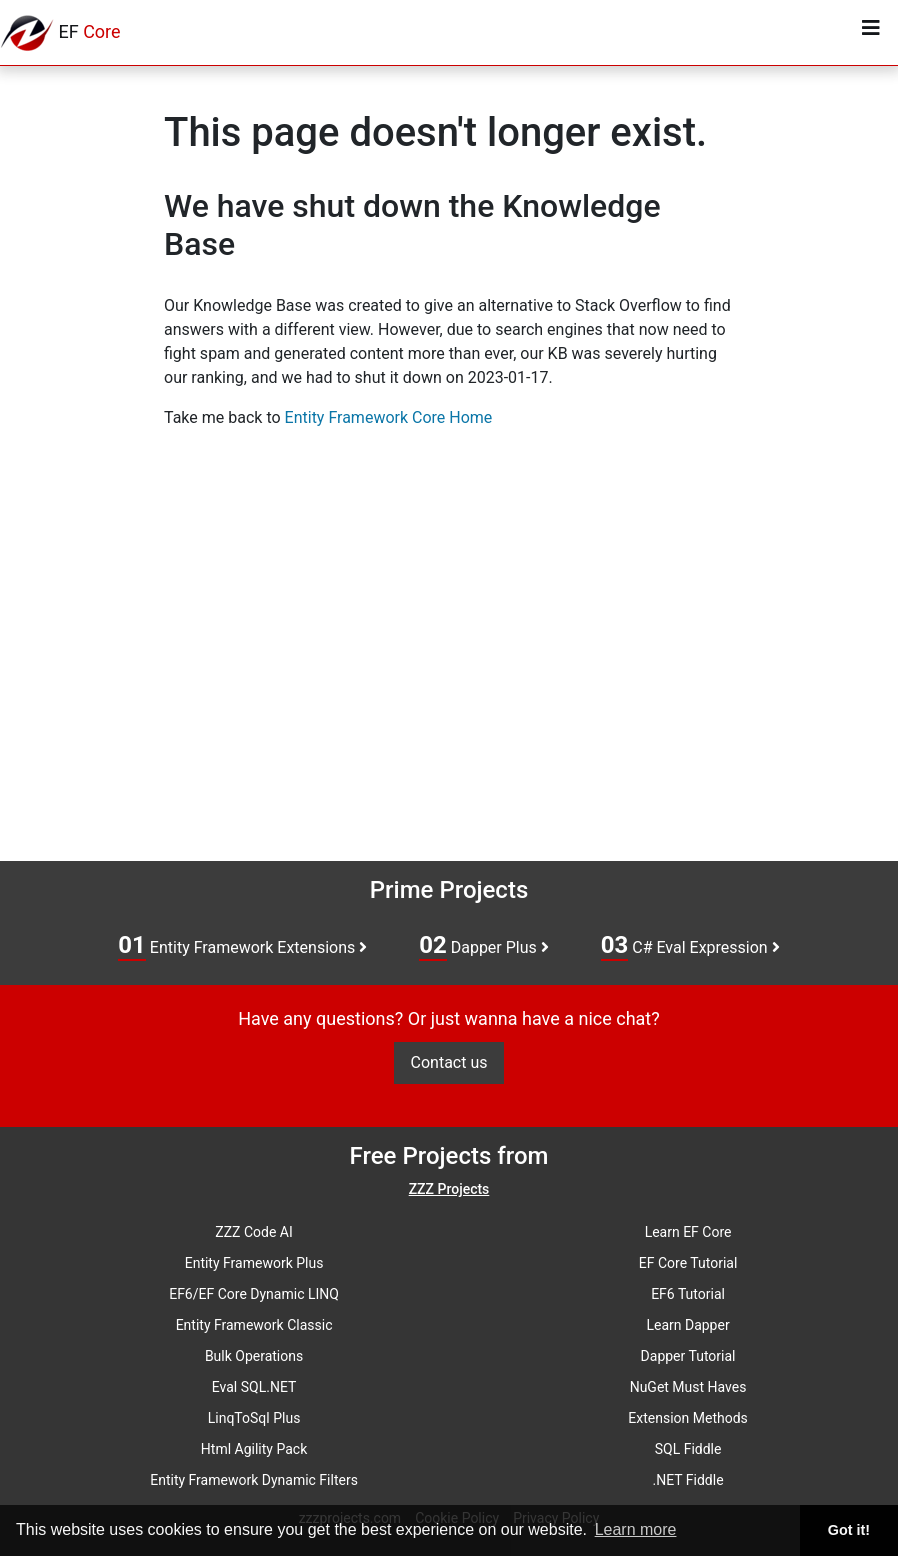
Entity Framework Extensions (242, 946)
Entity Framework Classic (254, 1325)
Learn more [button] (636, 1529)
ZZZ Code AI (253, 1232)
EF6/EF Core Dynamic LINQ (254, 1294)
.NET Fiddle (688, 1480)
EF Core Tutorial (688, 1263)
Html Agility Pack (254, 1449)
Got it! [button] (849, 1530)
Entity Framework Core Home (389, 417)
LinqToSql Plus (254, 1418)
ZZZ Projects (449, 1189)
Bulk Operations (254, 1356)
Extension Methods (688, 1418)
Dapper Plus (484, 946)
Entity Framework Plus (254, 1263)
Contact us (449, 1062)
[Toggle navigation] (871, 33)
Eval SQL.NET (254, 1387)
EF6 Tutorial (688, 1294)
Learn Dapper (687, 1325)
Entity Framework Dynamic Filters (254, 1480)
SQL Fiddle (688, 1449)
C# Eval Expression (690, 946)
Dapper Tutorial (688, 1356)
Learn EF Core (688, 1232)
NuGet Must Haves (688, 1387)
